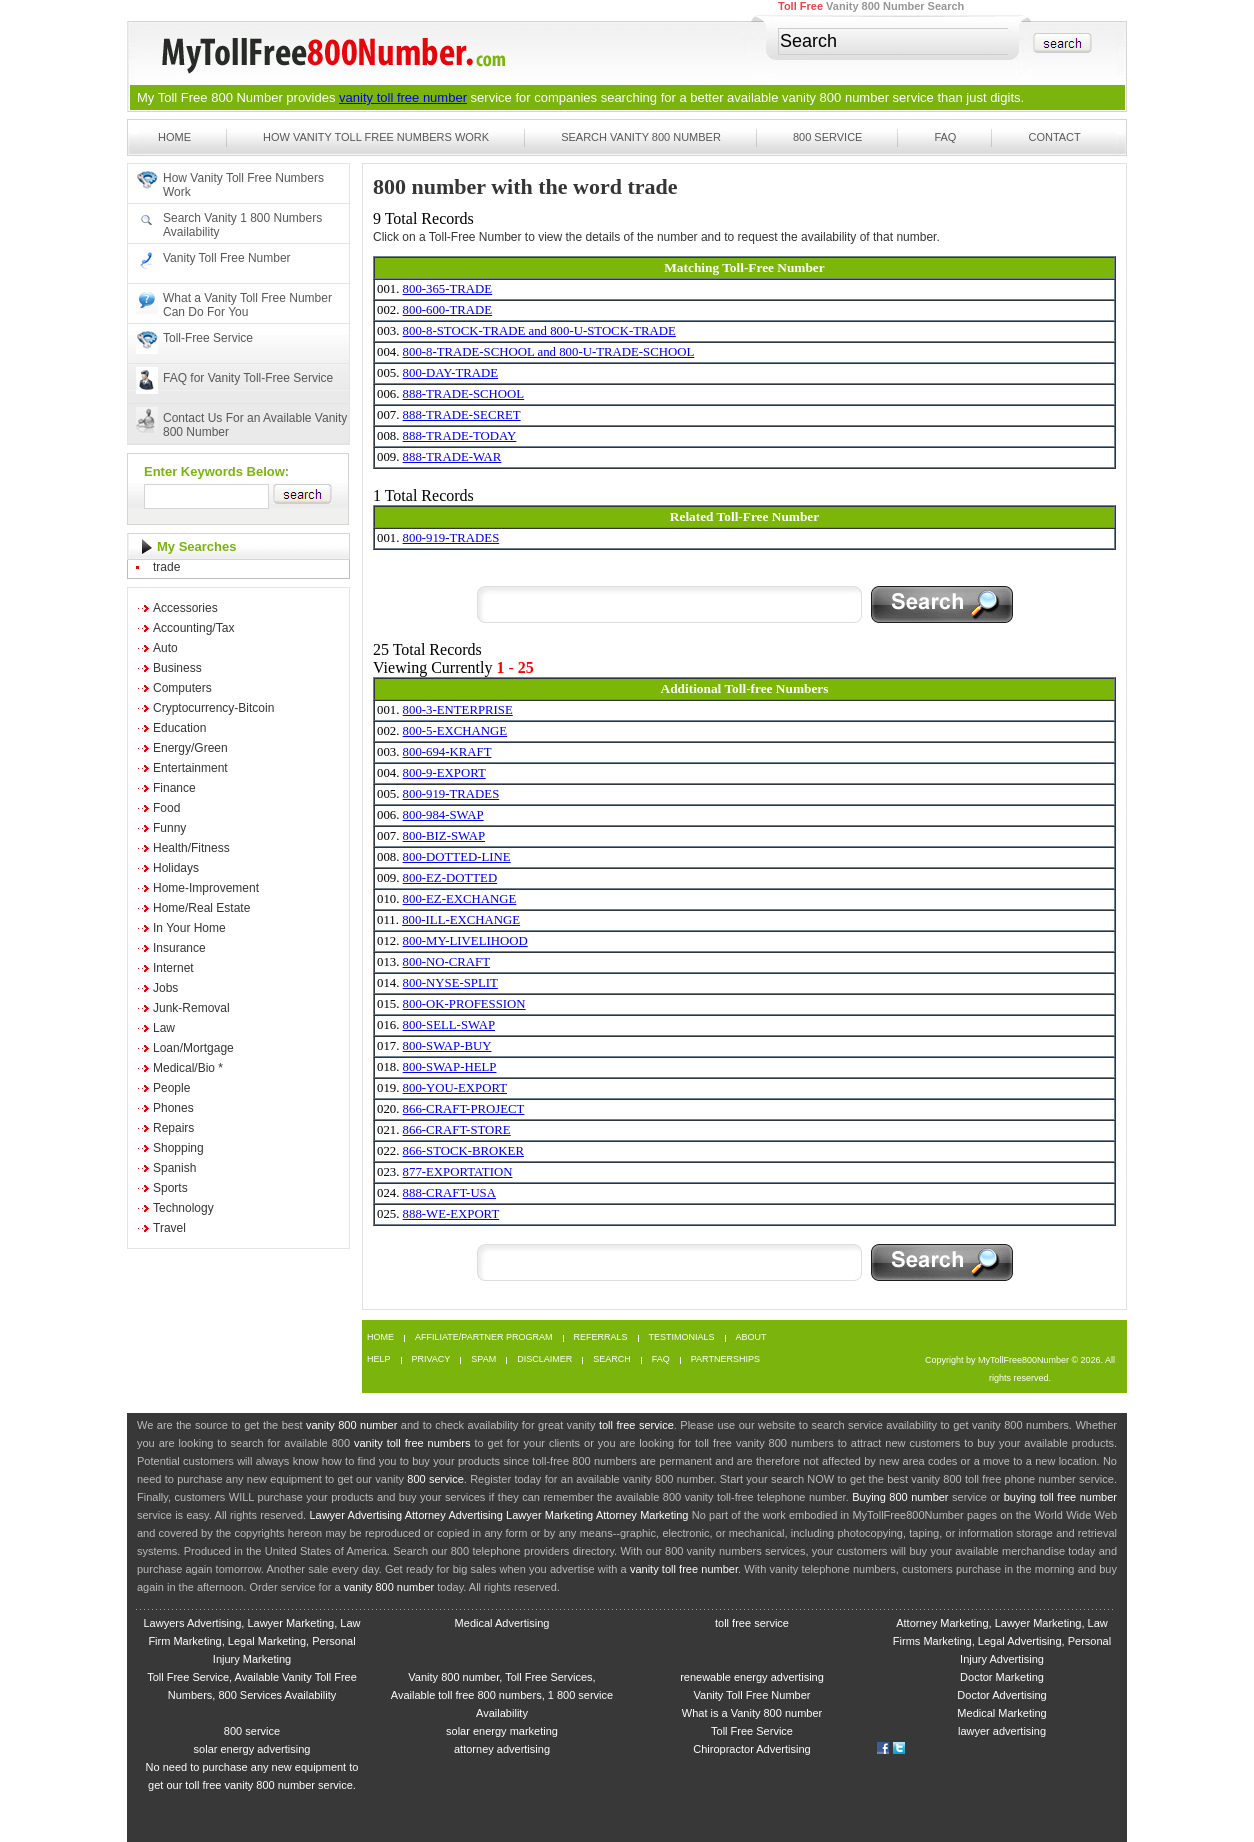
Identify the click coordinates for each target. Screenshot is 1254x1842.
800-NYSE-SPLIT (450, 983)
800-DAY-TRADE (451, 373)
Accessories (185, 608)
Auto (165, 648)
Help (379, 1359)
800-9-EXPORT (444, 773)
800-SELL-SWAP (449, 1025)
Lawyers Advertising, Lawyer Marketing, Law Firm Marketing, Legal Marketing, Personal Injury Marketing (251, 1641)
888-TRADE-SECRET (462, 415)
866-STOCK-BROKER (463, 1151)
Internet (173, 968)
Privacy (431, 1359)
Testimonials (682, 1337)
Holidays (176, 868)
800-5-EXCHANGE (455, 731)
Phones (173, 1108)
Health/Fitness (191, 848)
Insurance (179, 948)
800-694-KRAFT (447, 752)
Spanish (174, 1168)
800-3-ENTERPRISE (458, 710)
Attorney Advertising (454, 1515)
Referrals (601, 1337)
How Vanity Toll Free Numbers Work (376, 137)
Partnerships (725, 1359)
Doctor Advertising (1001, 1695)
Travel (169, 1228)
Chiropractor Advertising (751, 1749)
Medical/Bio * (188, 1068)
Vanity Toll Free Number (227, 258)
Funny (169, 828)
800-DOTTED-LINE (457, 857)
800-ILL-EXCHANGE (461, 920)
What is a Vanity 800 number (752, 1713)
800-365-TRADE (448, 289)
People (171, 1088)
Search (612, 1359)
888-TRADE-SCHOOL (464, 394)
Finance (174, 788)
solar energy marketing (502, 1731)
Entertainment (190, 768)
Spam (483, 1359)
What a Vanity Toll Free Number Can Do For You (247, 305)
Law (164, 1028)
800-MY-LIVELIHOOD (465, 941)
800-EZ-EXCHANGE (460, 899)
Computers (182, 688)
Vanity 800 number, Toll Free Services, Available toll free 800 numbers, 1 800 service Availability (502, 1695)
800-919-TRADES (451, 538)
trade (166, 567)
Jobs (165, 988)
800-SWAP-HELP (450, 1067)
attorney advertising (502, 1749)
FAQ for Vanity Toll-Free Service (248, 378)
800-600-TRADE (448, 310)
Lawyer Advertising (355, 1515)
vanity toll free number (403, 97)
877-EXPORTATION (458, 1172)
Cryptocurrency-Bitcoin (213, 708)
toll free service (636, 1425)
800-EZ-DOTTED (450, 878)
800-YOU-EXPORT (455, 1088)
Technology (183, 1208)
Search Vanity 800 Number (641, 137)
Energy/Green (190, 748)
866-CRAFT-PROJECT (464, 1109)
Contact (1054, 137)
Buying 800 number (900, 1497)
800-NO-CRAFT (446, 962)
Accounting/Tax (193, 628)
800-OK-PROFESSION (464, 1004)
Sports (170, 1188)
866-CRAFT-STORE (457, 1130)
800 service (435, 1479)
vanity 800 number (835, 97)
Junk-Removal (191, 1008)
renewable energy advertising (752, 1677)
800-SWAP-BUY (447, 1046)
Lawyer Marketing (549, 1515)
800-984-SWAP (443, 815)
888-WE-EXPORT (451, 1214)
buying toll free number (1060, 1497)
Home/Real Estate (201, 908)
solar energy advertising (252, 1749)
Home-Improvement (206, 888)
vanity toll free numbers (412, 1443)
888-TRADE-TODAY (460, 436)
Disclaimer (544, 1359)
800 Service (828, 137)
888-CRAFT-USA (449, 1193)
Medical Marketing (1001, 1713)
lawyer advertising (1002, 1731)
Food (166, 808)
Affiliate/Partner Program (484, 1337)
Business (177, 668)
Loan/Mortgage (193, 1048)
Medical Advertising (502, 1623)
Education (179, 728)
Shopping (178, 1148)
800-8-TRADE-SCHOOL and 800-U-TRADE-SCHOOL (549, 352)
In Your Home (189, 928)
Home (174, 137)
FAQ (945, 137)
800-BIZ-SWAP (444, 836)
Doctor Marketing (1002, 1677)
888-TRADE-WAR (452, 457)
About (751, 1337)
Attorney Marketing (642, 1515)
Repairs (173, 1128)
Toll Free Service (752, 1731)
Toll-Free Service (208, 338)
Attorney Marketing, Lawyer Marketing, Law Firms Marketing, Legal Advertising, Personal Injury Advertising (1002, 1641)
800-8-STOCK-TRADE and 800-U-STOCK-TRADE (539, 331)
